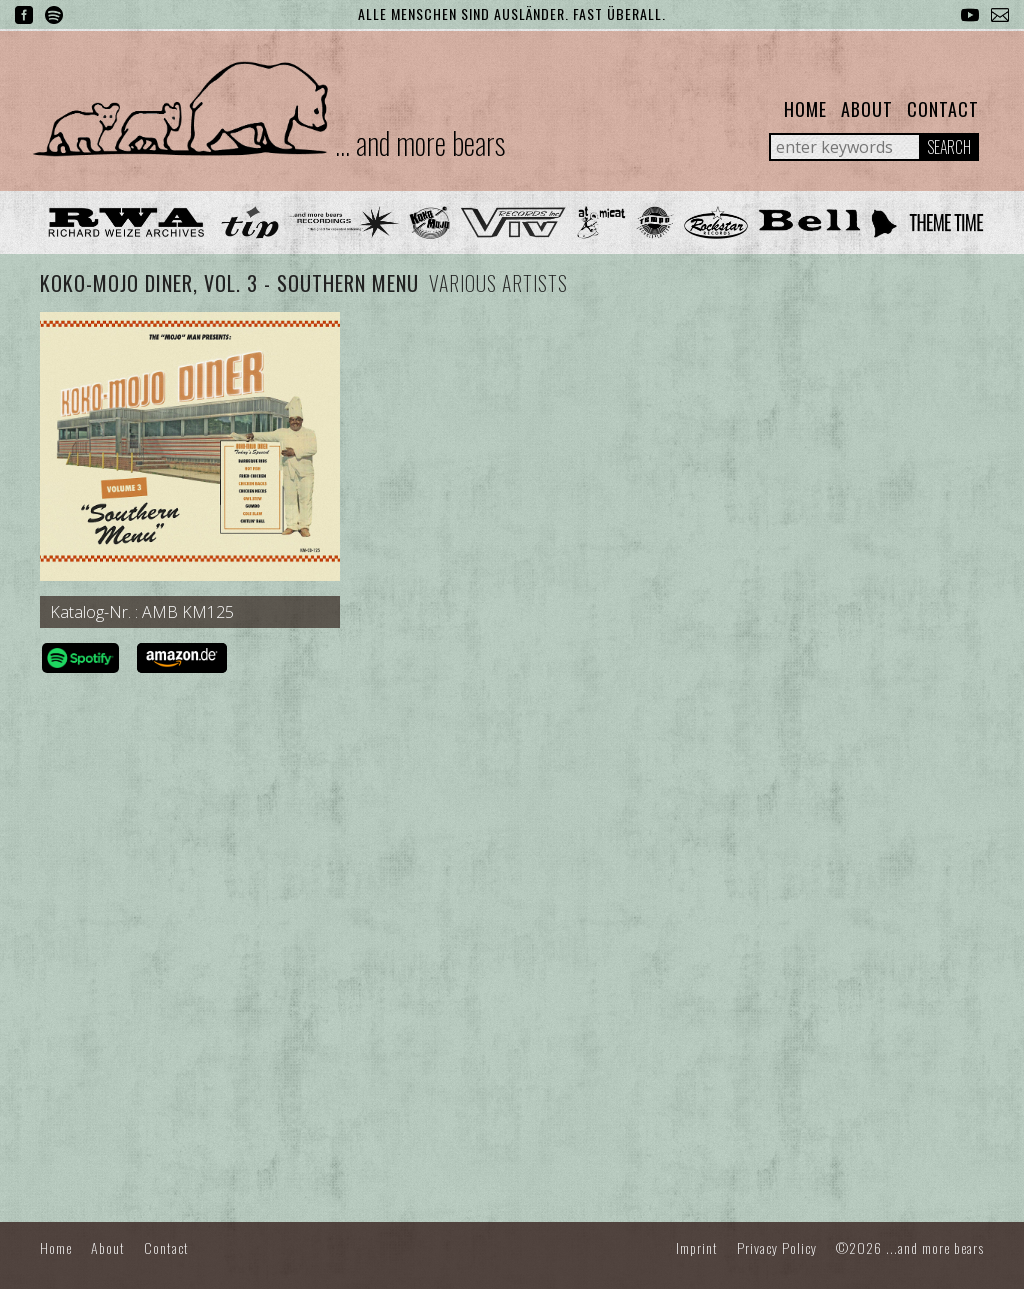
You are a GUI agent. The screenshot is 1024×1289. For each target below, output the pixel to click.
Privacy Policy (777, 1247)
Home (805, 109)
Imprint (697, 1247)
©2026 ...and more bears (910, 1247)
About (867, 109)
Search (949, 147)
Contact (943, 109)
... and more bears (420, 142)
